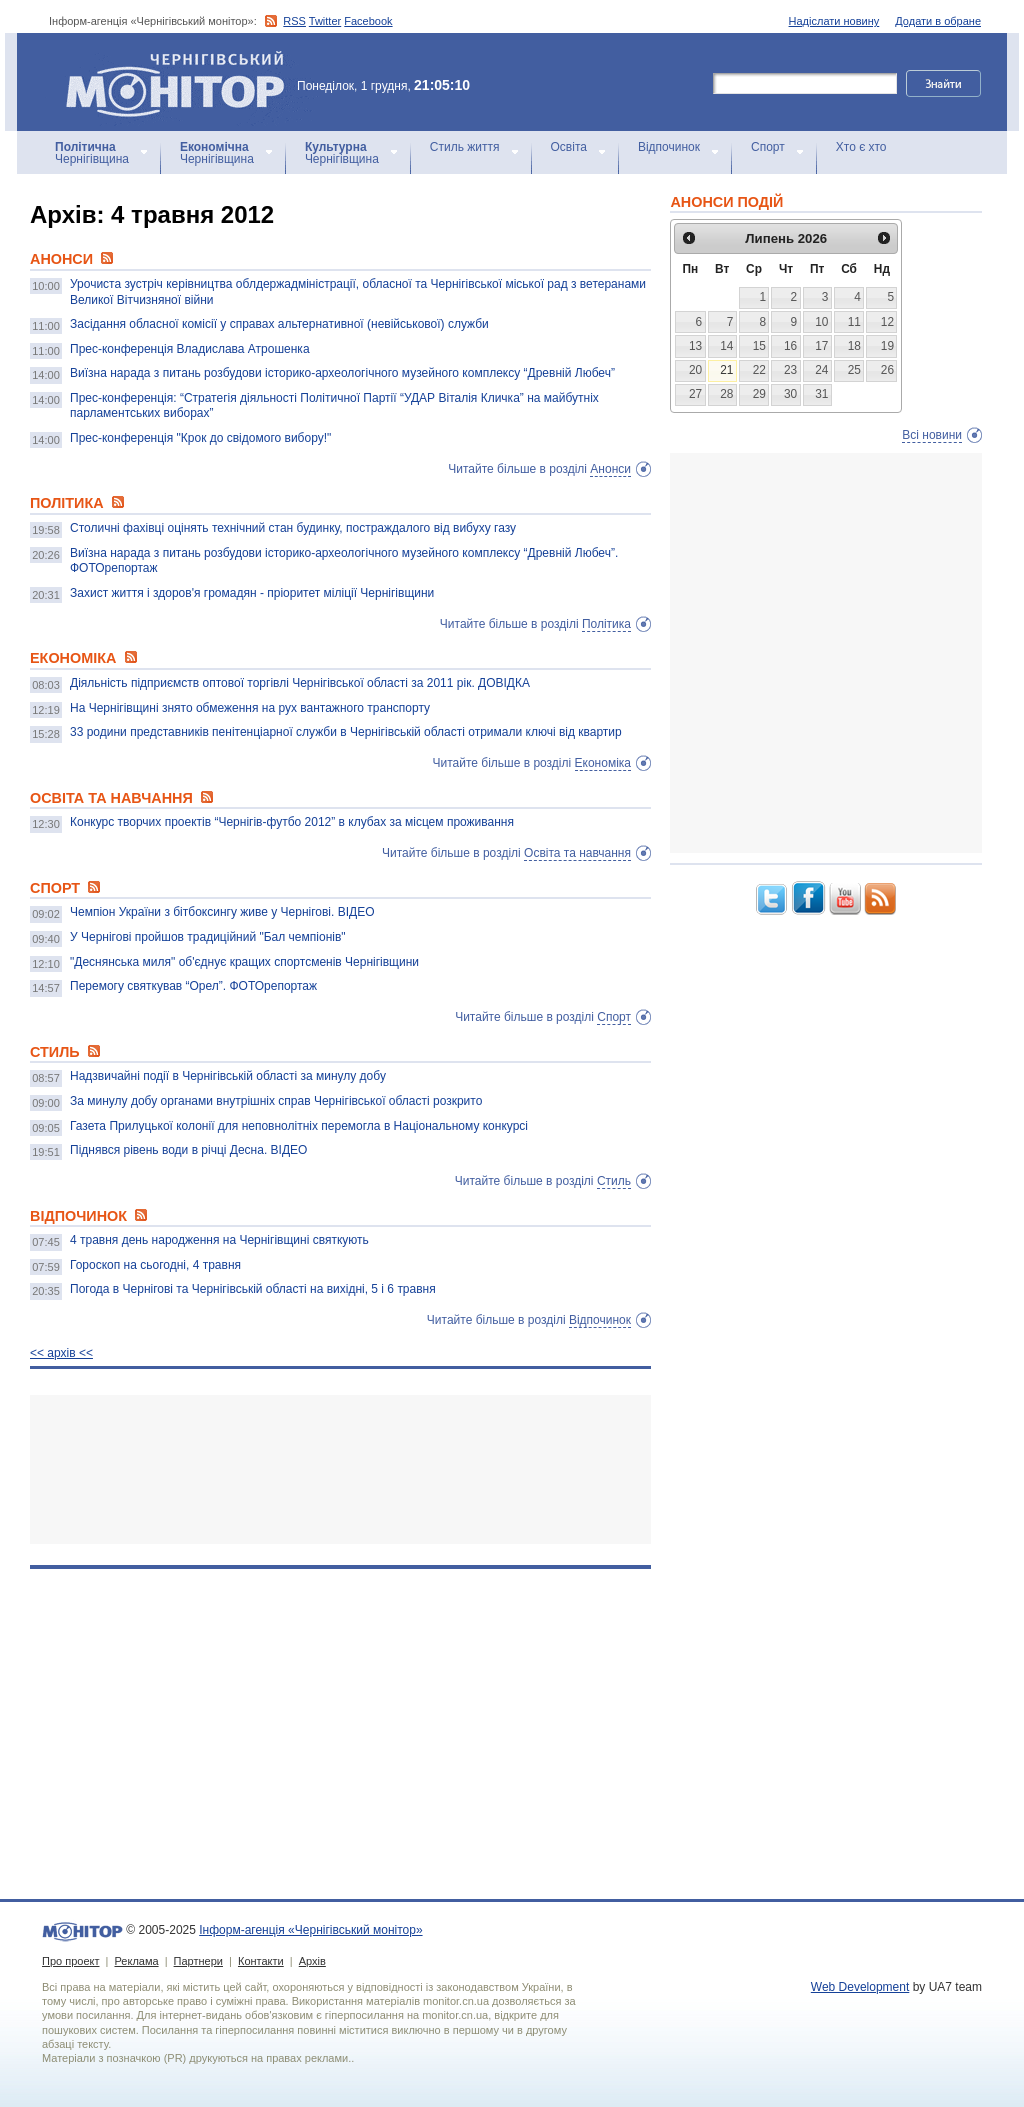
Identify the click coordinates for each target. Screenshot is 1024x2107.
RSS (294, 21)
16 (790, 346)
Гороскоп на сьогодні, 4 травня (155, 1265)
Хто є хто (861, 147)
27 (695, 394)
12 (887, 322)
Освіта (569, 147)
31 (821, 394)
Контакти (261, 1961)
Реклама (136, 1961)
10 (821, 322)
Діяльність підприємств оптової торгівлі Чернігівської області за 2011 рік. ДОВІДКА (300, 683)
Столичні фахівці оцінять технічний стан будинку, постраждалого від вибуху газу (293, 528)
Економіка (603, 763)
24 (821, 370)
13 (695, 346)
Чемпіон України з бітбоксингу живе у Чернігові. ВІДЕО (222, 912)
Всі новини (932, 435)
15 (759, 346)
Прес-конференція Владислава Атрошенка (190, 349)
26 (887, 370)
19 (887, 346)
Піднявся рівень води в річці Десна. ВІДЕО (188, 1150)
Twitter (325, 21)
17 (821, 346)
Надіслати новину (834, 21)
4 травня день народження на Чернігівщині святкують (219, 1240)
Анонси (610, 469)
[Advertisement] (340, 1469)
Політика (606, 624)
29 (759, 394)
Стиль (614, 1181)
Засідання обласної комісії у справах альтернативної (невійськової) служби (279, 324)
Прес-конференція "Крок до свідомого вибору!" (200, 438)
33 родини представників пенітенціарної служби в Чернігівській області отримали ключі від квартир (346, 732)
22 (759, 370)
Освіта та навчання (577, 853)
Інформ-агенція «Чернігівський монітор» (182, 82)
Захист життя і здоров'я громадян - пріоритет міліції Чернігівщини (252, 593)
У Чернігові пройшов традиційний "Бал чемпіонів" (208, 937)
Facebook (368, 21)
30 (790, 394)
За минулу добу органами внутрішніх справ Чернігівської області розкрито (276, 1101)
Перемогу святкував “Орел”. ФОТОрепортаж (193, 986)
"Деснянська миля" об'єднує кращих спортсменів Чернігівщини (244, 962)
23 (790, 370)
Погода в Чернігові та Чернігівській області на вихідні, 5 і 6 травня (253, 1289)
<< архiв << (61, 1353)
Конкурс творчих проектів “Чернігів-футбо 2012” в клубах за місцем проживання (292, 822)
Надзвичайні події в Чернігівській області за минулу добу (228, 1076)
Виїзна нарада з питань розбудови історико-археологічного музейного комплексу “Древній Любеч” (342, 373)
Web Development (860, 1987)
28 (726, 394)
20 (695, 370)
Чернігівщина (92, 153)
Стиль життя (465, 147)
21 (726, 370)
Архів (312, 1961)
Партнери (198, 1961)
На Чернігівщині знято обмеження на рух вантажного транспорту (250, 708)
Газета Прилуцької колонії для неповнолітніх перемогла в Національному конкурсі (299, 1126)
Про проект (70, 1961)
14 (726, 346)
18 (854, 346)
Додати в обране (938, 21)
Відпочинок (669, 147)
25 (854, 370)
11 (854, 322)
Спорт (768, 147)
